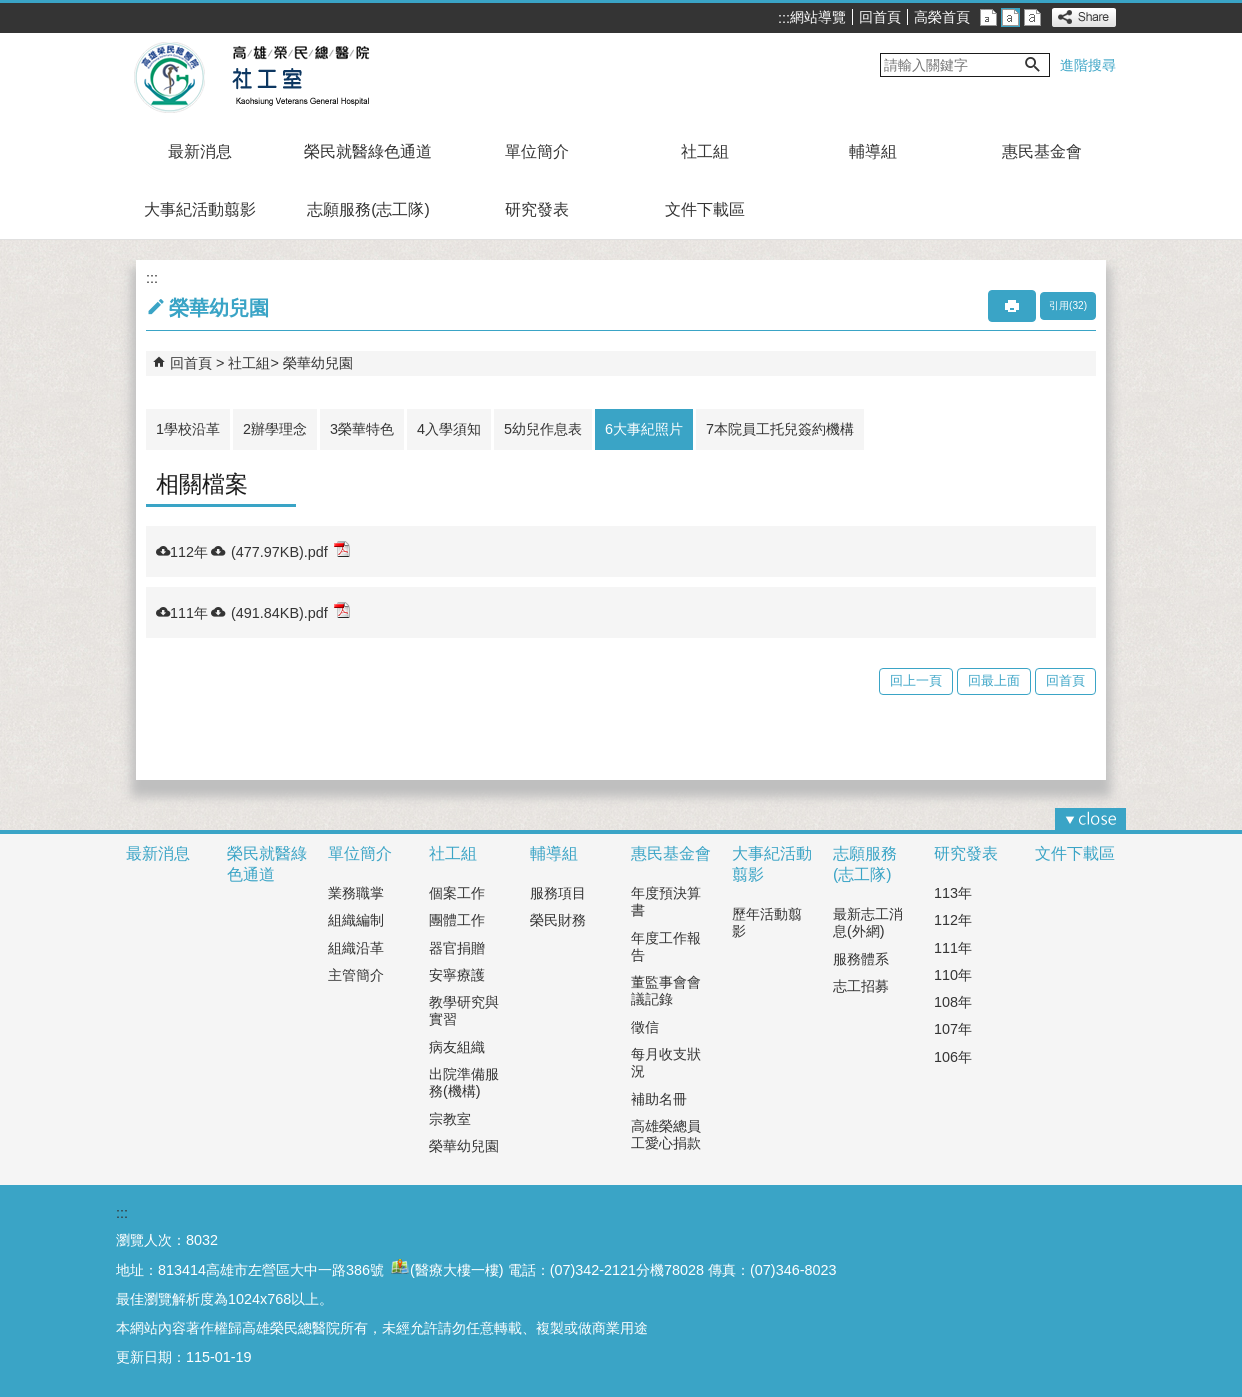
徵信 (645, 1027)
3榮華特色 (362, 429)
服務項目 (558, 893)
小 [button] (988, 17)
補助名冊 (659, 1099)
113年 (953, 893)
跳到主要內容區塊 (10, 10)
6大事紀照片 (644, 429)
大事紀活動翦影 (200, 209)
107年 (953, 1029)
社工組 (705, 151)
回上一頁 (916, 680)
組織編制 (356, 920)
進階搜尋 (1088, 65)
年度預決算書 (666, 901)
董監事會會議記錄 (666, 990)
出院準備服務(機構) (464, 1082)
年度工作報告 (666, 946)
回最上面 (994, 680)
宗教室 (450, 1119)
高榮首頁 (942, 17)
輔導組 (873, 151)
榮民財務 (558, 920)
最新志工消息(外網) (868, 922)
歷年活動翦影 (767, 922)
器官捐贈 (457, 948)
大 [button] (1032, 17)
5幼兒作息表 (543, 429)
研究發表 (537, 209)
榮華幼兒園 (318, 363)
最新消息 (200, 151)
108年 (953, 1002)
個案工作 (457, 893)
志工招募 (861, 986)
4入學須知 (449, 429)
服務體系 (861, 959)
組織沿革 (356, 948)
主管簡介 (356, 975)
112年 (953, 920)
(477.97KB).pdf (290, 550)
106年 (953, 1057)
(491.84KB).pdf (290, 611)
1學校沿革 (188, 429)
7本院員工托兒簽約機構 (780, 429)
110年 (953, 975)
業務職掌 (356, 893)
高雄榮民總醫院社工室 (299, 78)
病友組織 (457, 1047)
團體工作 (457, 920)
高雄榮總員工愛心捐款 (666, 1134)
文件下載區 (705, 209)
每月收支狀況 (666, 1062)
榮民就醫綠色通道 (368, 151)
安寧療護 (457, 975)
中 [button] (1010, 17)
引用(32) (1068, 305)
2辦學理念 (275, 429)
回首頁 (880, 17)
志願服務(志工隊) (368, 209)
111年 (953, 948)
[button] (1033, 65)
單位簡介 (537, 151)
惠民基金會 (1042, 151)
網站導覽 (818, 17)
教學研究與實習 (464, 1010)
